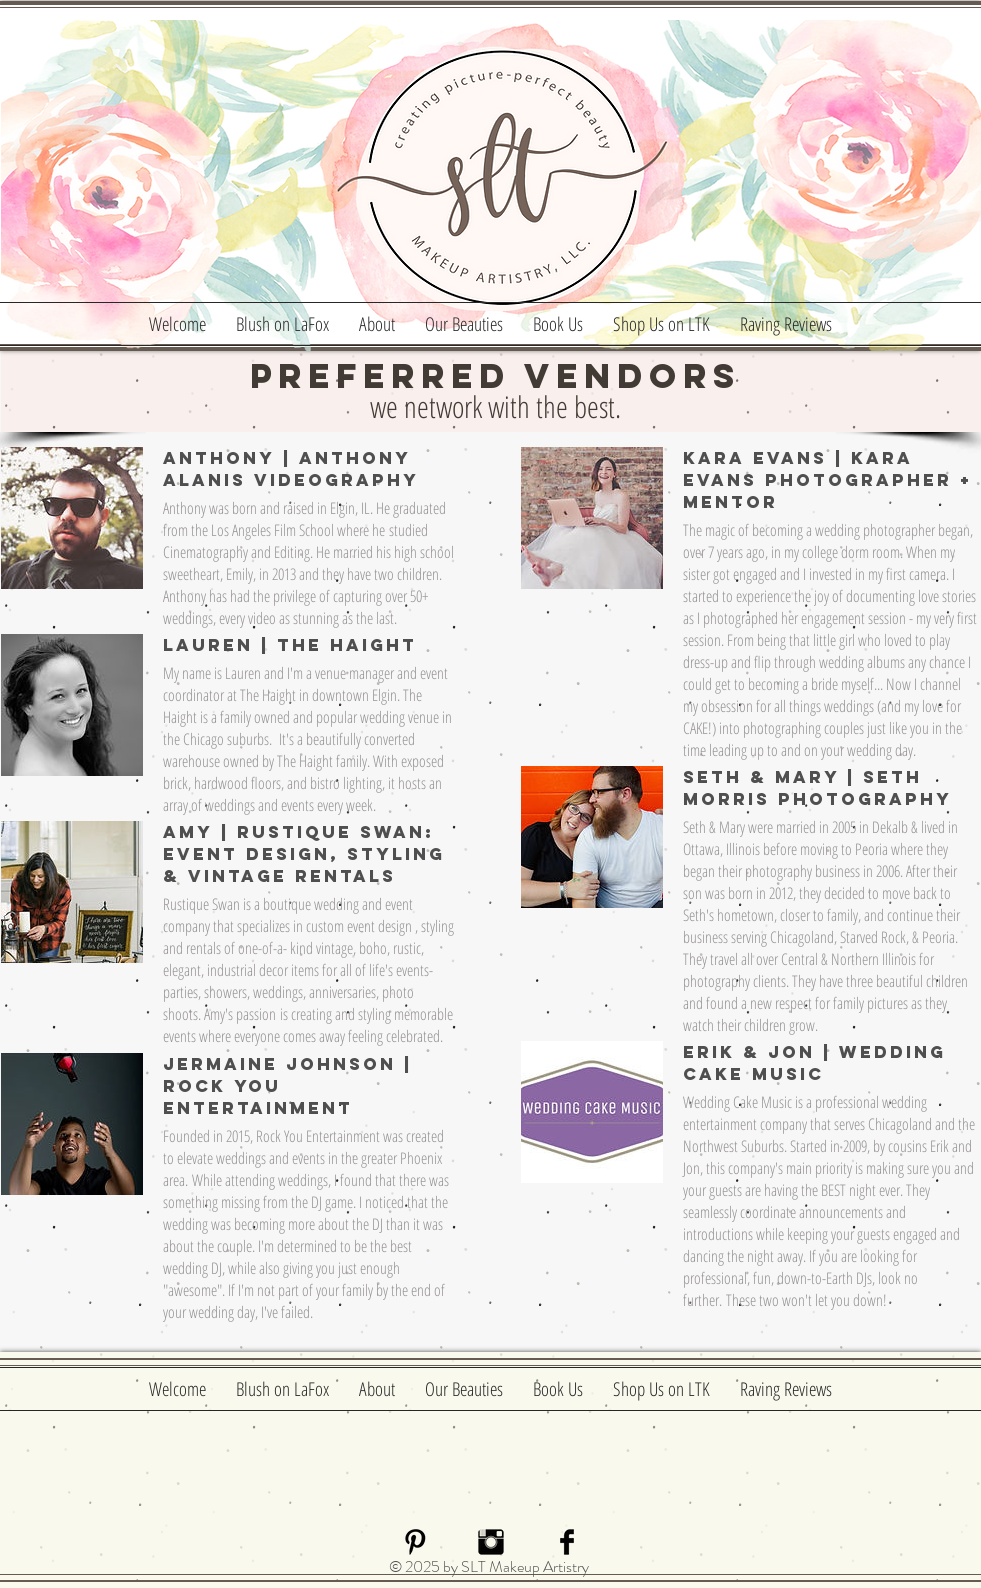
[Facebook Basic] (567, 1542)
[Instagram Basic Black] (491, 1542)
